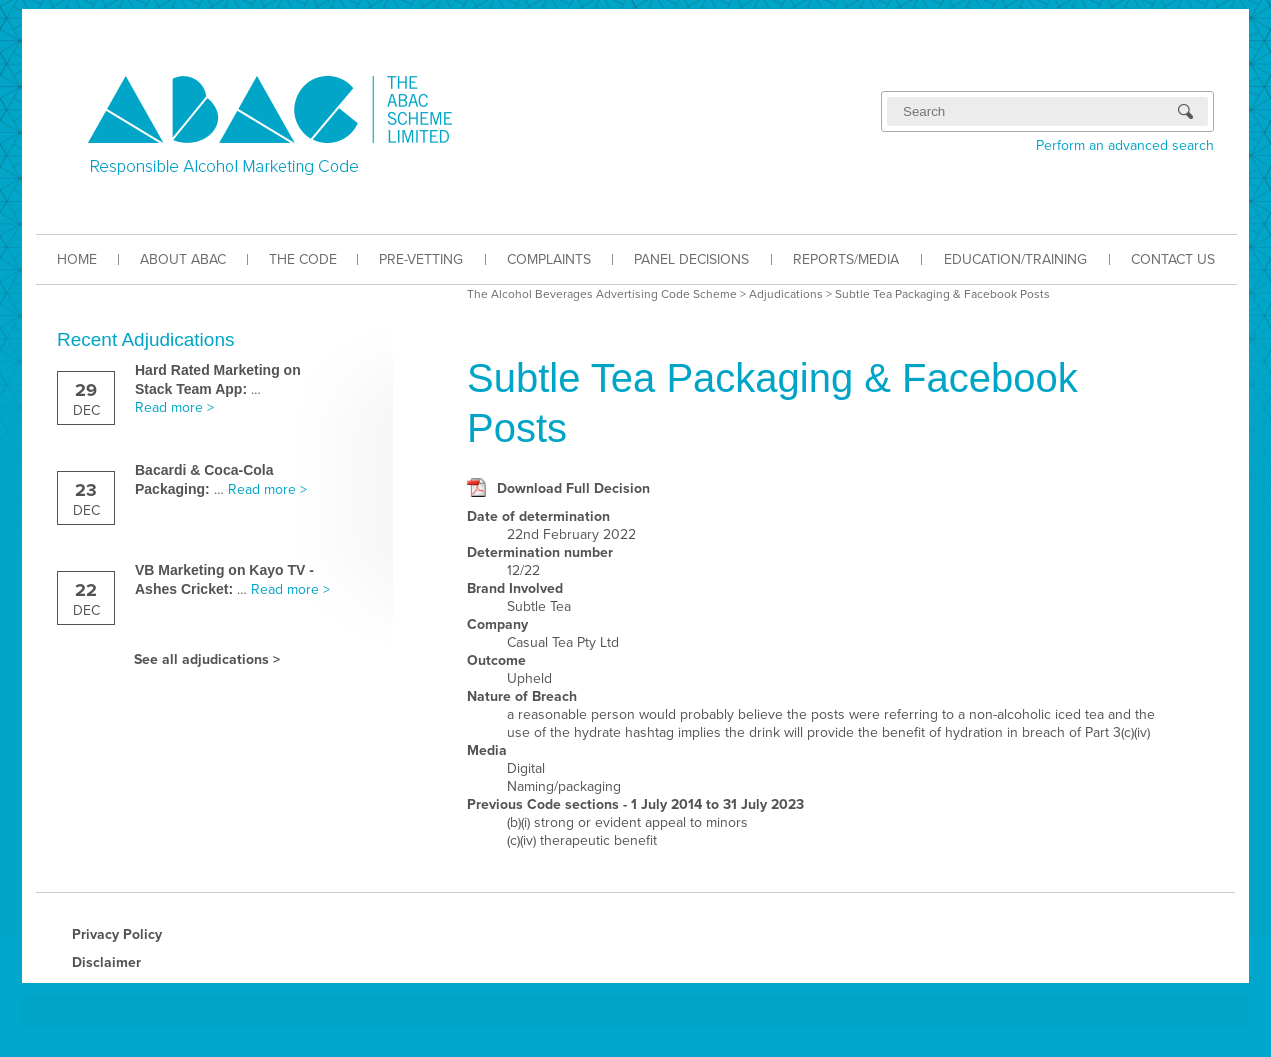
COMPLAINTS (549, 259)
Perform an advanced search (1125, 145)
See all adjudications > (207, 659)
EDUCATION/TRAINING (1015, 259)
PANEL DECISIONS (691, 259)
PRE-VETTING (421, 259)
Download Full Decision (573, 488)
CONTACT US (1173, 259)
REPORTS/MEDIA (846, 259)
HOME (77, 259)
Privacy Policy (117, 934)
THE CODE (303, 259)
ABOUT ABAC (183, 259)
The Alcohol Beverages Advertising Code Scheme (602, 294)
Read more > (174, 407)
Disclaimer (106, 962)
